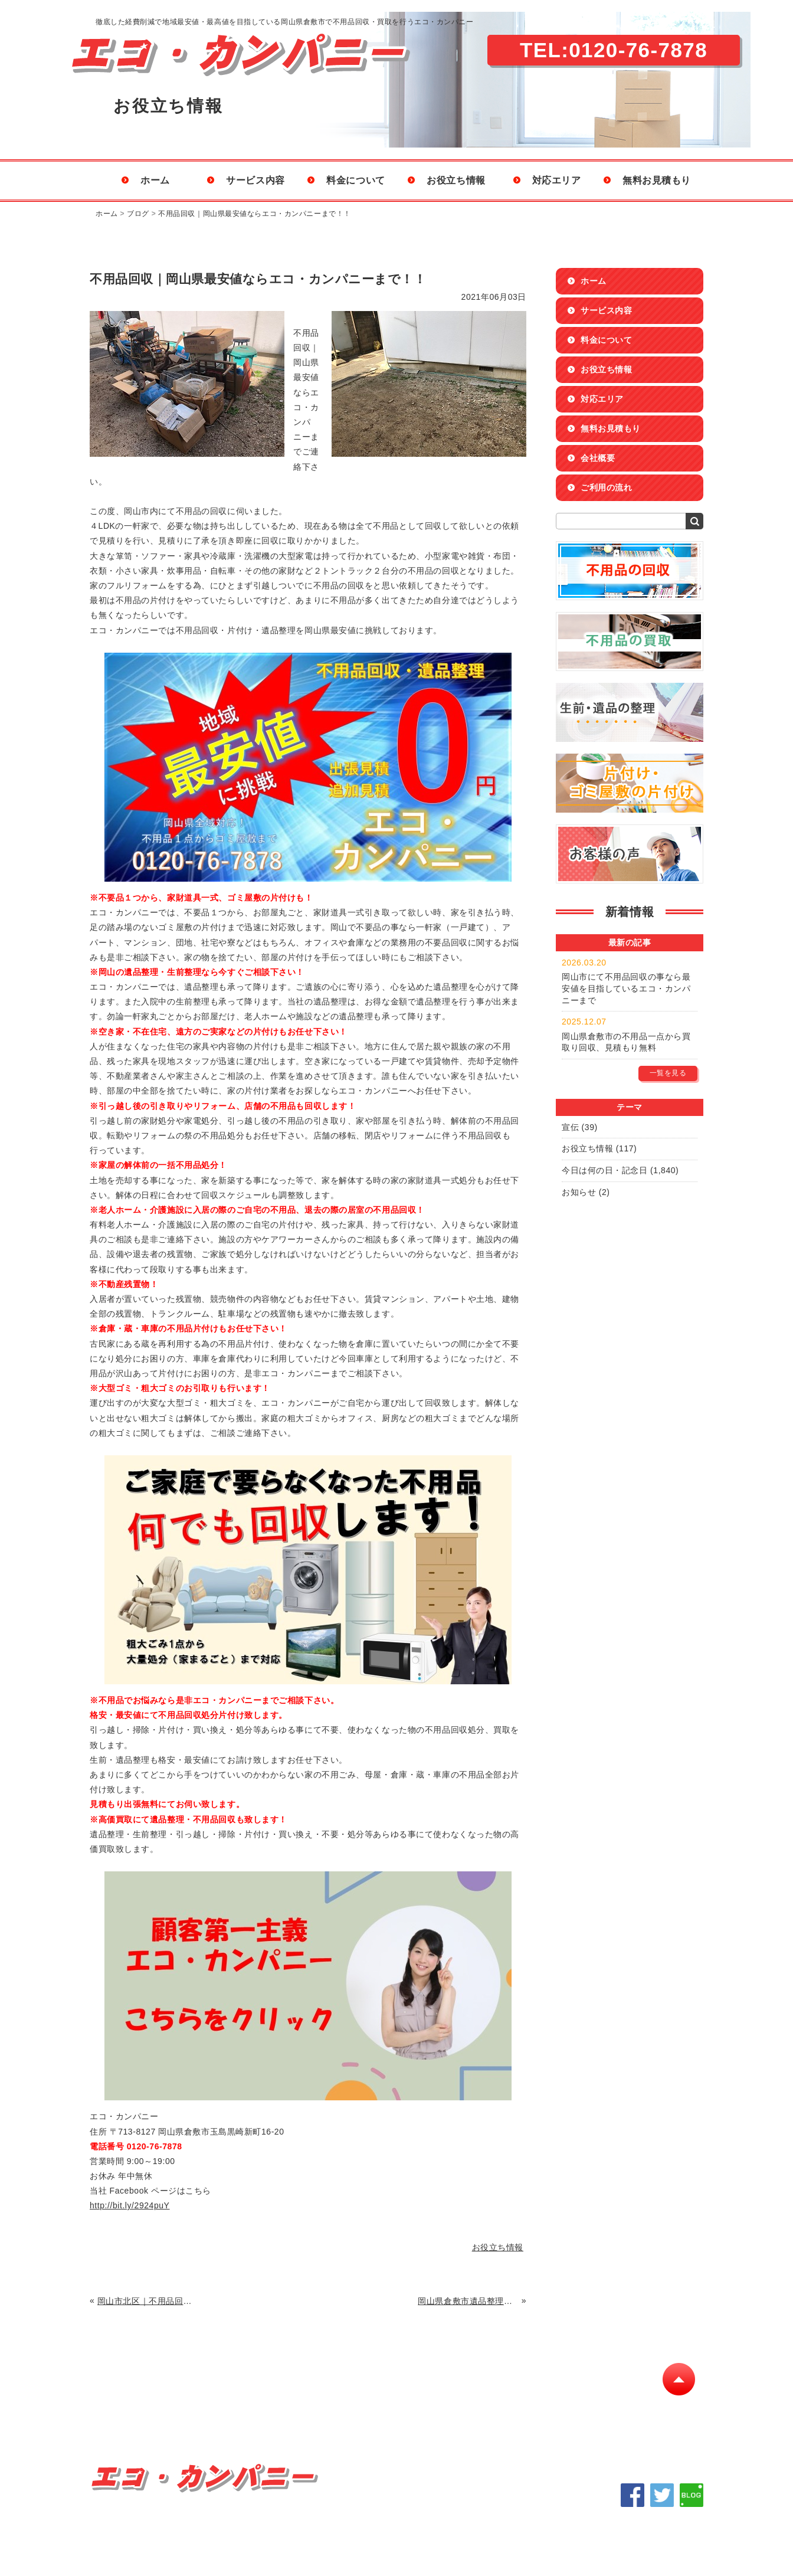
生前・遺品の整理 (303, 2409)
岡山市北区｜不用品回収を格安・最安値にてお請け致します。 (147, 2301)
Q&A (105, 2425)
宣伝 (570, 1127)
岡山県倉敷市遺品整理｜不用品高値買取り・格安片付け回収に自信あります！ (468, 2301)
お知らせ (579, 1192)
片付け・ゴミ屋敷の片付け (424, 2409)
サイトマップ (614, 2409)
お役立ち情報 (456, 180)
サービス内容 (255, 180)
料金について (355, 180)
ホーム (155, 180)
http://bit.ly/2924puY (130, 2205)
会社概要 (598, 458)
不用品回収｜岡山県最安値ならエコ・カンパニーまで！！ (254, 214)
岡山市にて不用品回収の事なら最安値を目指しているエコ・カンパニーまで (626, 988)
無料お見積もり (656, 180)
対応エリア (556, 180)
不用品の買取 (208, 2409)
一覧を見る (668, 1073)
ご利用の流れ (606, 487)
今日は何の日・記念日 (605, 1170)
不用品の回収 (121, 2409)
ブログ (138, 214)
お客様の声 (532, 2409)
